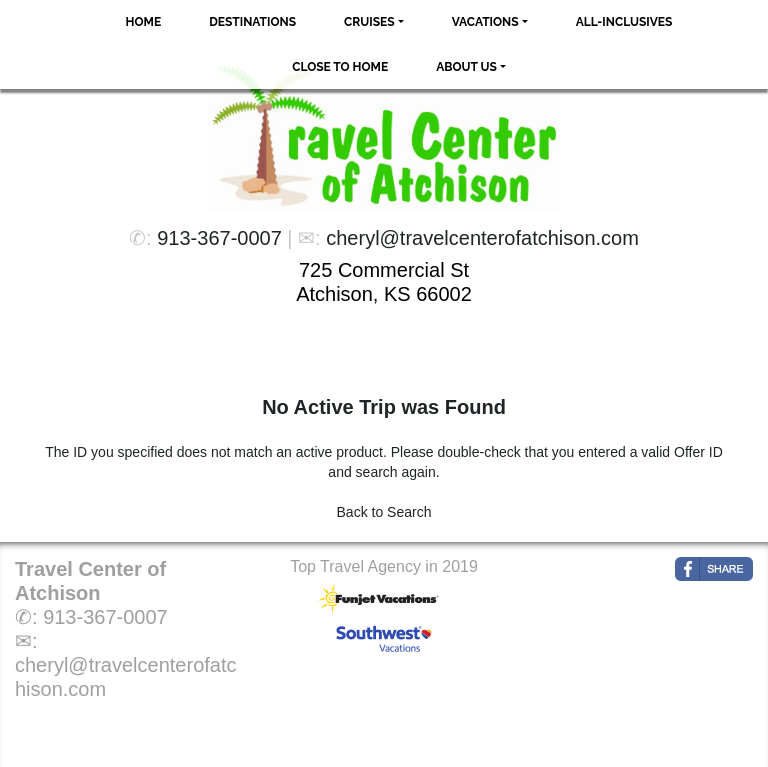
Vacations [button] (485, 22)
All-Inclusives (624, 22)
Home (144, 22)
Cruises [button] (369, 22)
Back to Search (384, 512)
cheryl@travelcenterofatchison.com (482, 238)
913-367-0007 (219, 238)
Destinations (252, 22)
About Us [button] (466, 67)
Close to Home (340, 67)
